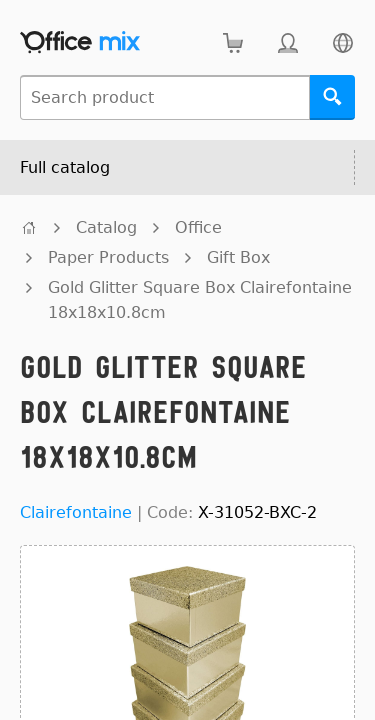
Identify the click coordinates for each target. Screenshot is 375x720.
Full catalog (65, 167)
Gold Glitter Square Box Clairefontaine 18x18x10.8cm (200, 300)
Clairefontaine (76, 512)
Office (198, 227)
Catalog (106, 227)
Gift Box (238, 257)
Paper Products (108, 257)
